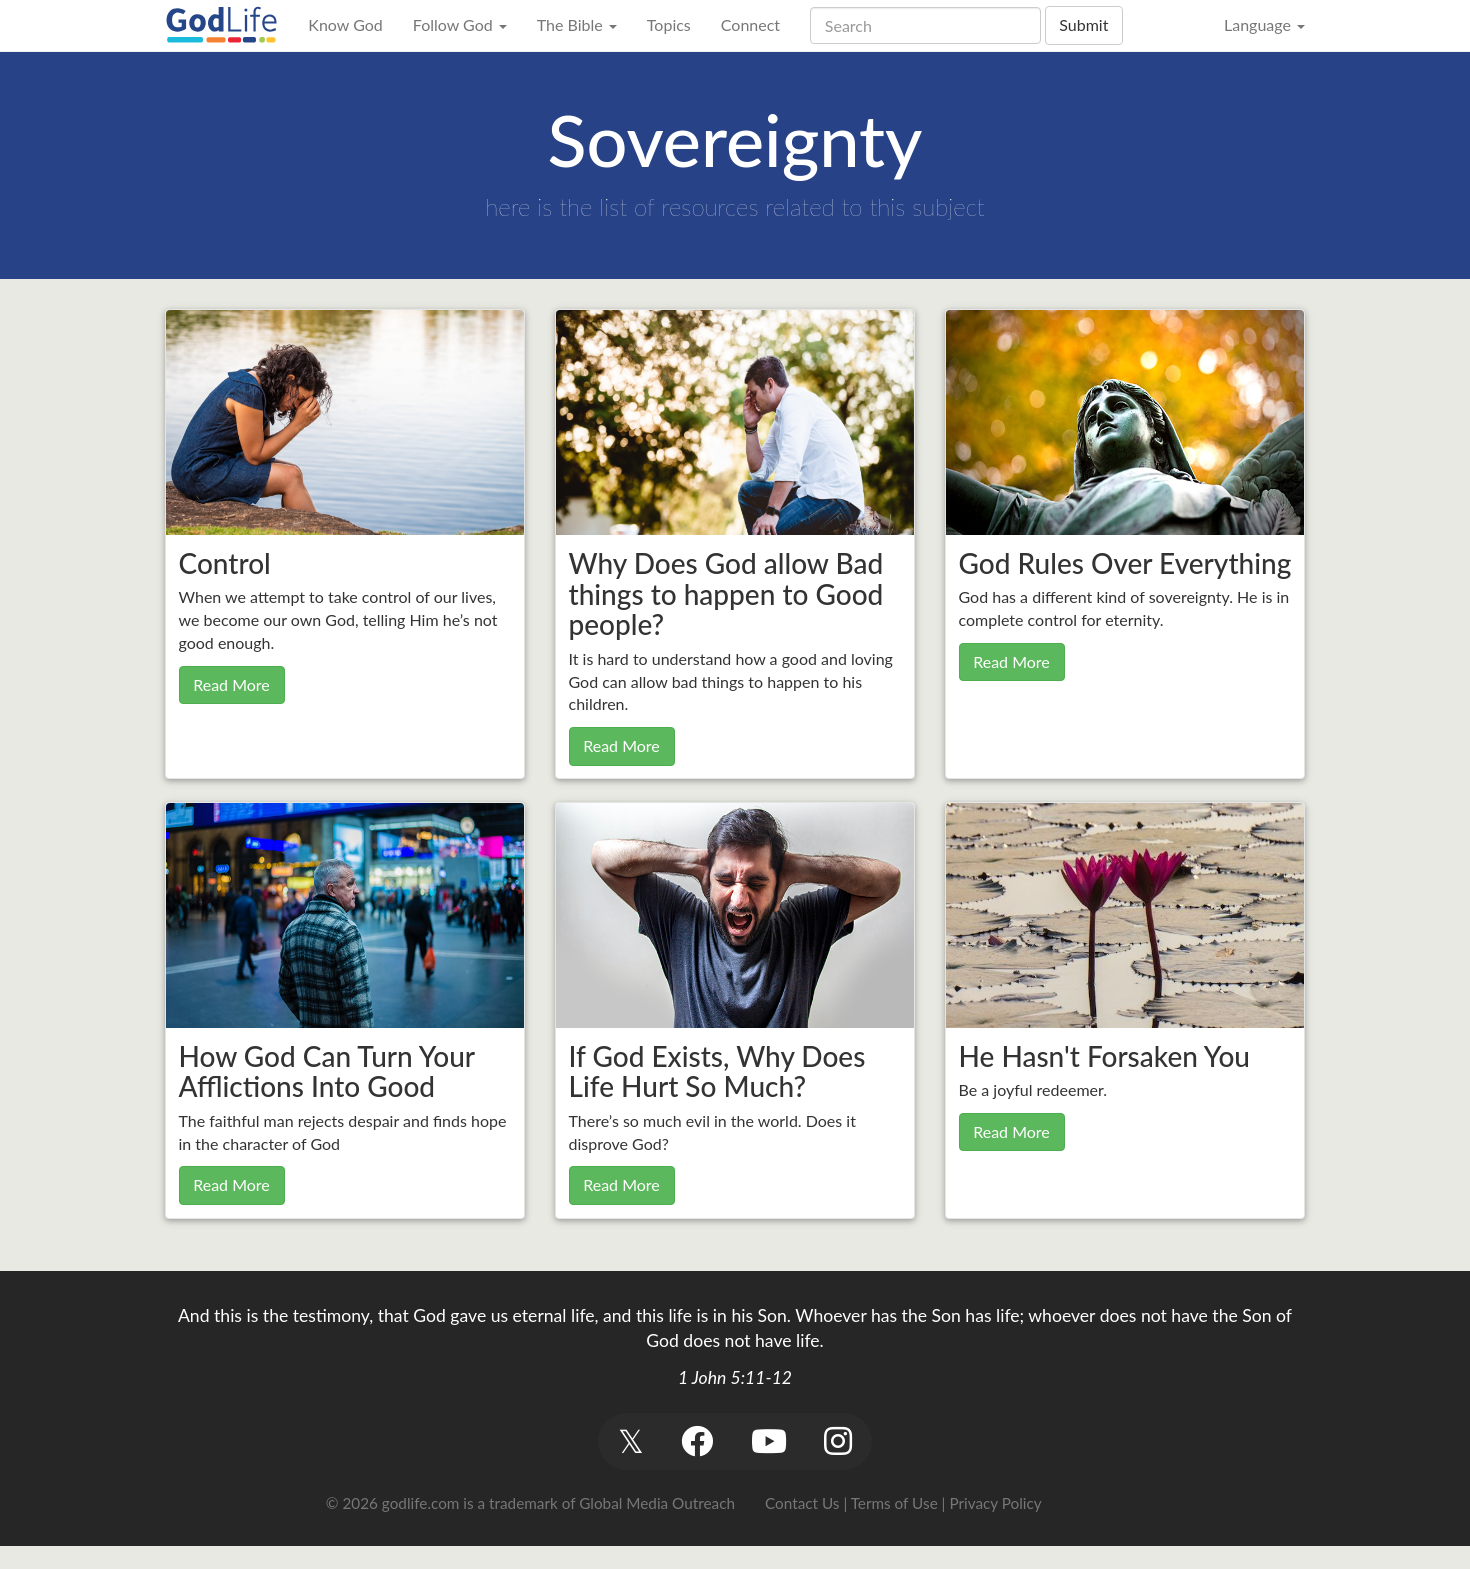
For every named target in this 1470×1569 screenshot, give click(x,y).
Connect (750, 24)
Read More (231, 684)
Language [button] (1264, 24)
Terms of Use (894, 1503)
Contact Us (802, 1503)
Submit (1083, 24)
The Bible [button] (577, 24)
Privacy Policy (995, 1503)
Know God (345, 24)
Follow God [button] (460, 24)
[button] (630, 1441)
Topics (669, 24)
